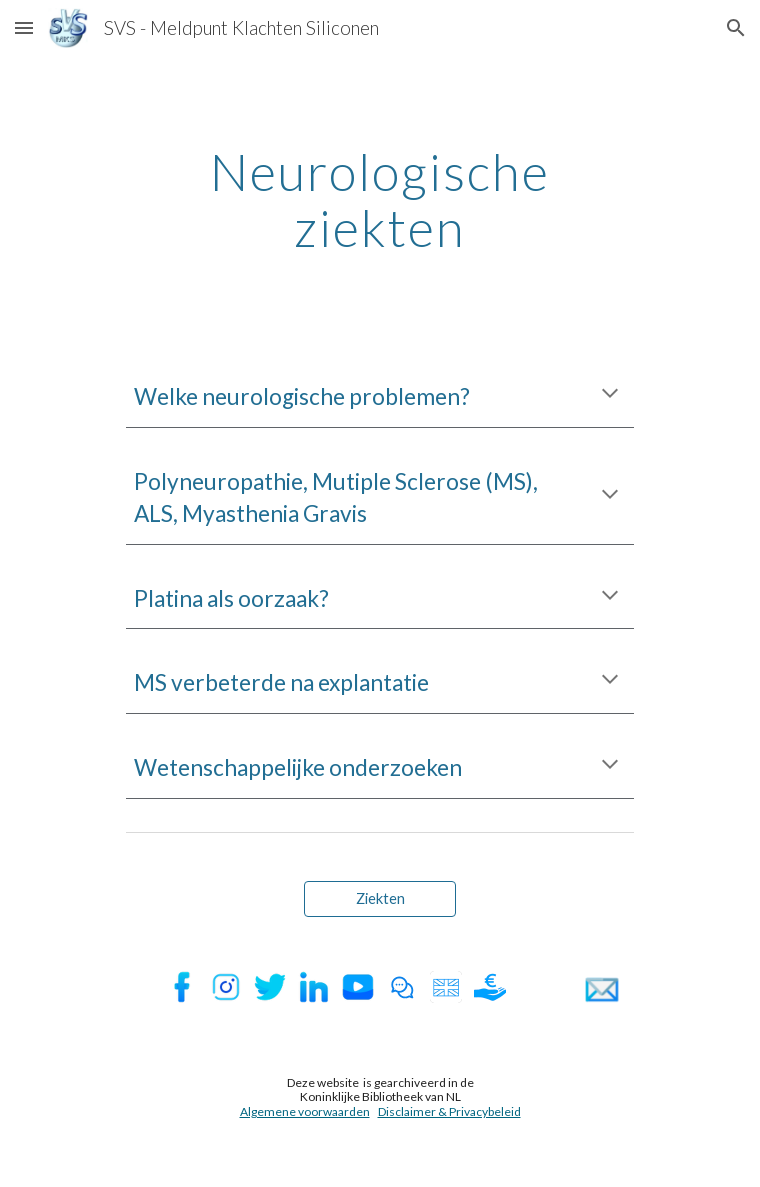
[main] (379, 199)
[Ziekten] (379, 899)
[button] (24, 27)
